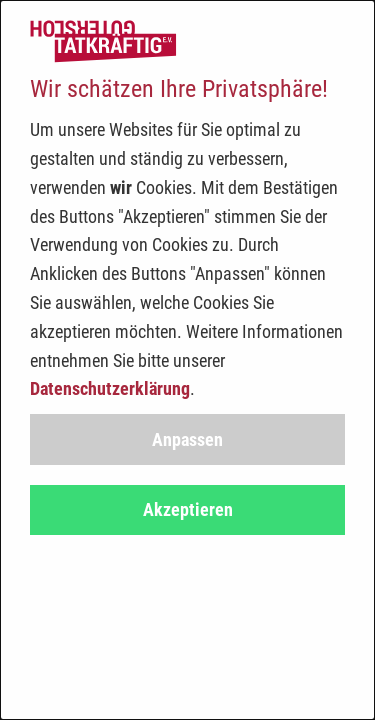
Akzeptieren (188, 509)
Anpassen (187, 439)
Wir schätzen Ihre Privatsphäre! (179, 89)
